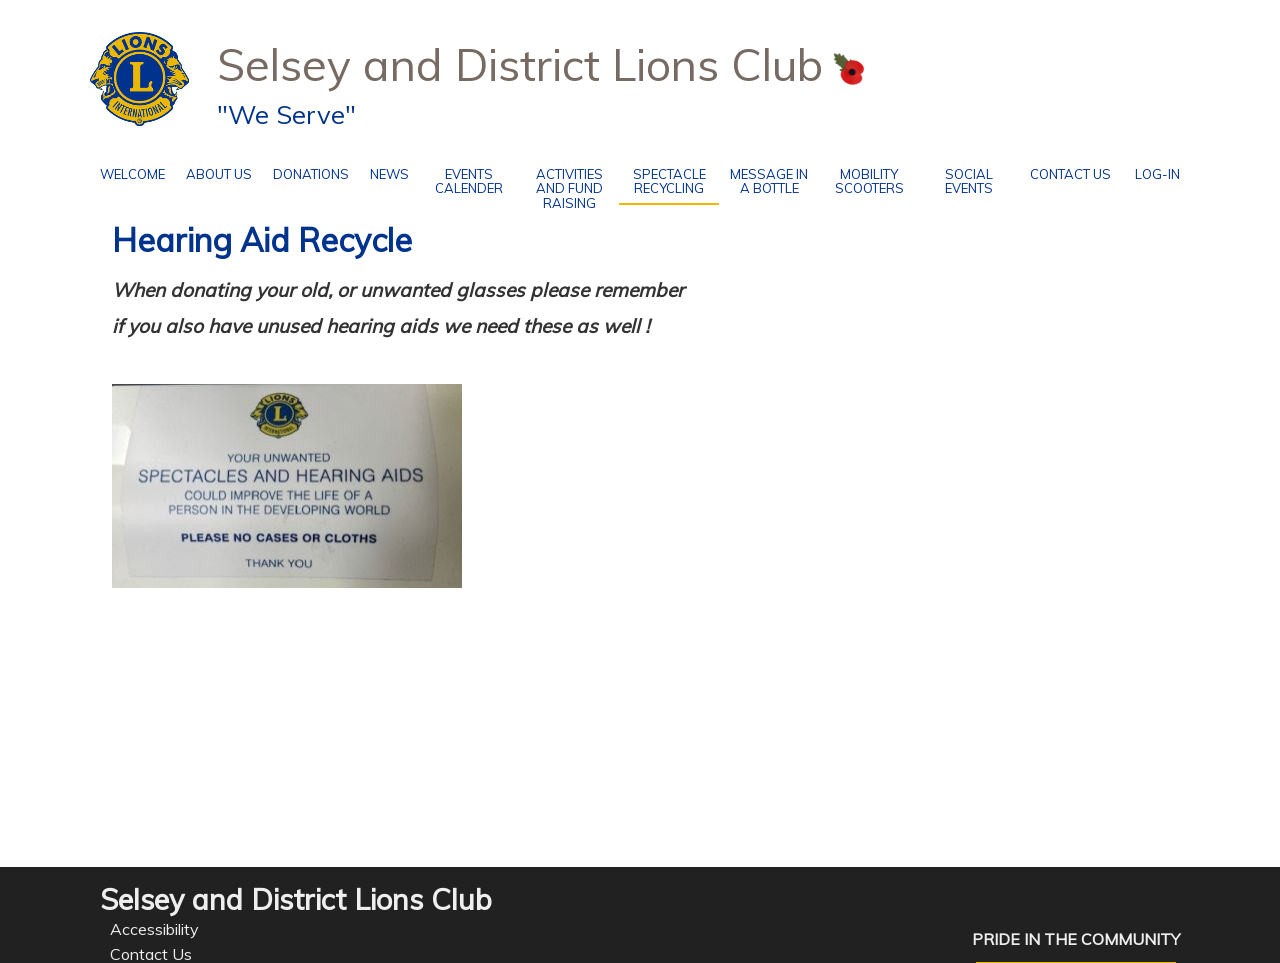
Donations (306, 171)
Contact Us (1064, 171)
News (389, 174)
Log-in (1157, 171)
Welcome (127, 171)
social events (956, 178)
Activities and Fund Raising (561, 185)
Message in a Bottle (763, 178)
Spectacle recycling (669, 181)
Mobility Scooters (861, 178)
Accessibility (154, 929)
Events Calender (461, 178)
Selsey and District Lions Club (520, 64)
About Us (214, 171)
